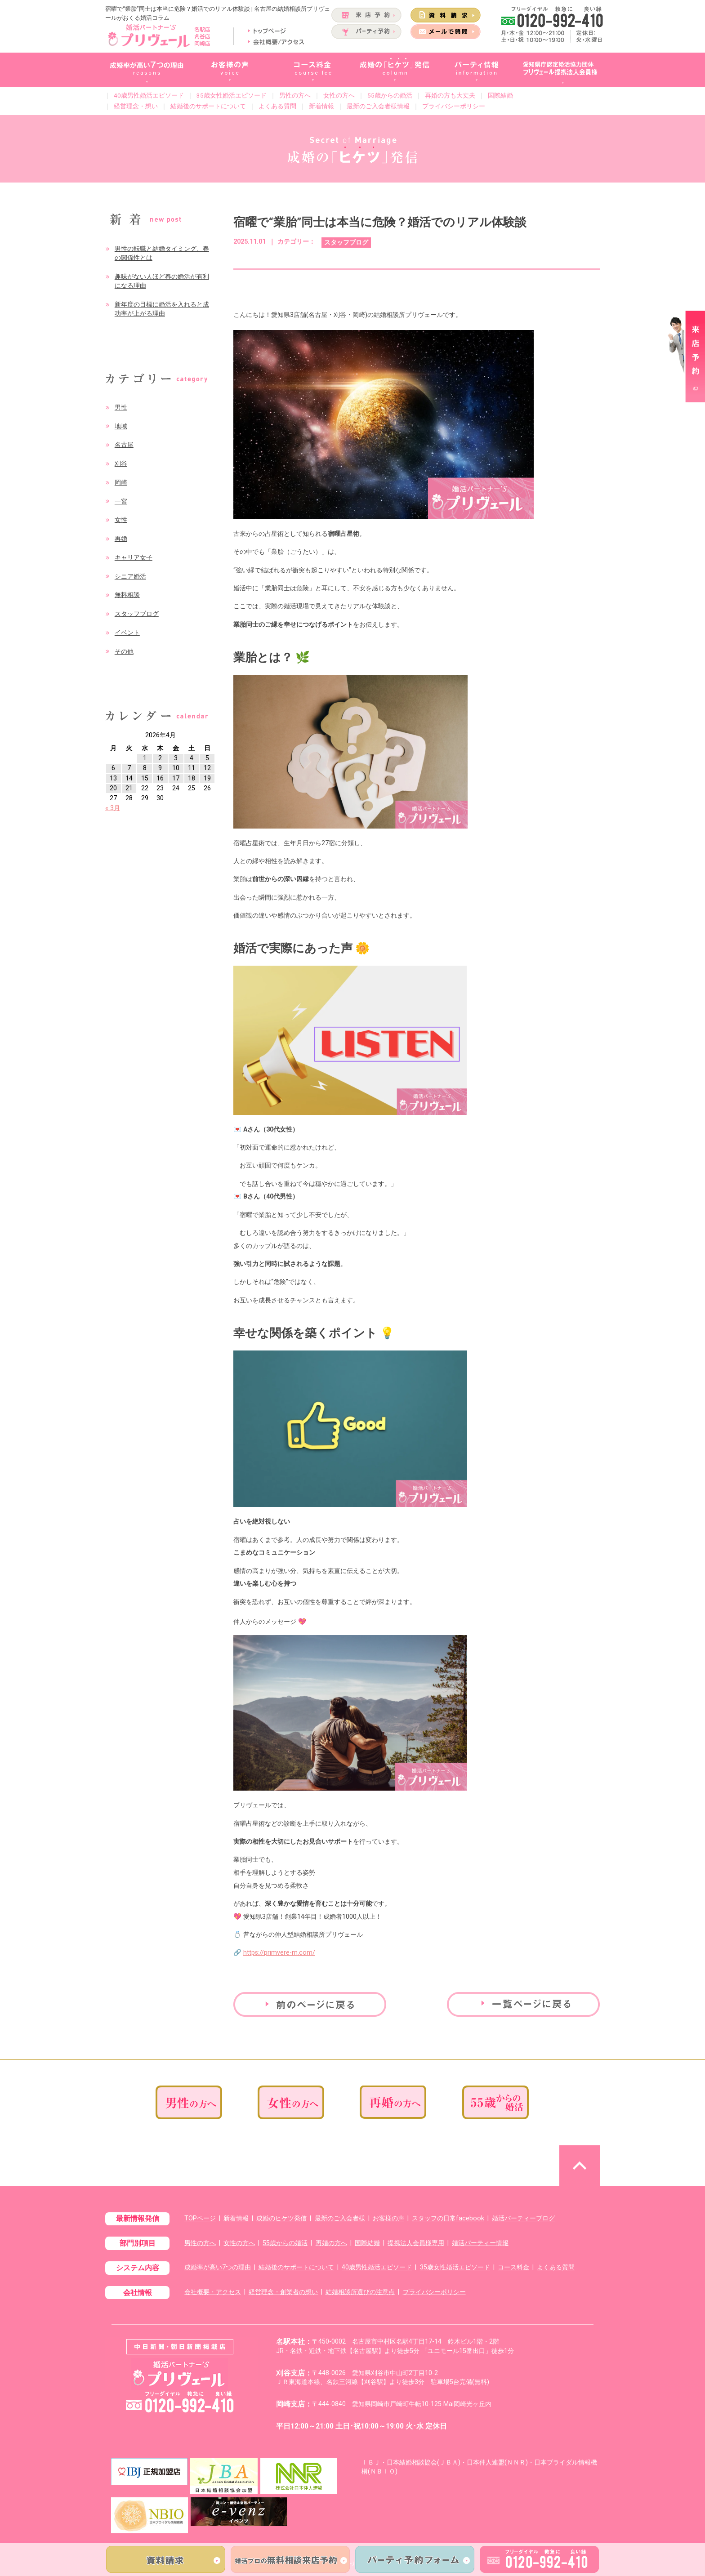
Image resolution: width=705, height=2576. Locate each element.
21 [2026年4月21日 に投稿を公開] (129, 788)
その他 (124, 651)
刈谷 (121, 464)
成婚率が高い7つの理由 (217, 2267)
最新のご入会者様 (340, 2218)
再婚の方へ (331, 2243)
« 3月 (112, 808)
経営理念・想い (136, 106)
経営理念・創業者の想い (283, 2292)
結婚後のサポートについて (208, 106)
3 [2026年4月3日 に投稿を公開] (176, 758)
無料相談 (127, 595)
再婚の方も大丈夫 (450, 95)
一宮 (121, 501)
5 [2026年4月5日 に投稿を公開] (207, 758)
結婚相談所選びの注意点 (360, 2292)
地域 (121, 426)
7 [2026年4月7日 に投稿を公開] (129, 768)
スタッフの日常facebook (448, 2218)
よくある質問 (277, 106)
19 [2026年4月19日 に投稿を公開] (207, 778)
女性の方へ (339, 95)
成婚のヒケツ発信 (281, 2218)
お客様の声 (388, 2218)
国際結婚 (500, 95)
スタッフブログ (137, 614)
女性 (121, 520)
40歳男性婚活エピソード (149, 95)
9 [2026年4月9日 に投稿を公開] (160, 768)
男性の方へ (295, 95)
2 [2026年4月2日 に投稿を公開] (160, 758)
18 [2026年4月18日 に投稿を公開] (191, 778)
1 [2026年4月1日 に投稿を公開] (145, 758)
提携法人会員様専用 (416, 2243)
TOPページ (200, 2218)
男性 (121, 407)
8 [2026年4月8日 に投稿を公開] (145, 768)
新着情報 (321, 106)
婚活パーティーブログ (523, 2218)
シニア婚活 (130, 576)
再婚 (121, 539)
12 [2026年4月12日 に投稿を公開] (207, 768)
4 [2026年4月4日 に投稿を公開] (191, 758)
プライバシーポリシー (453, 106)
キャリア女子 (133, 558)
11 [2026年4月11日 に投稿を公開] (191, 768)
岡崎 (121, 482)
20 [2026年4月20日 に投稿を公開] (113, 788)
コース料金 (513, 2267)
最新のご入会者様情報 (378, 106)
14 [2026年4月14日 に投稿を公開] (129, 778)
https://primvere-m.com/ (279, 1953)
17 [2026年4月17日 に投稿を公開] (175, 778)
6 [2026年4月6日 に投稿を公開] (113, 768)
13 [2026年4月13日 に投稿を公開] (113, 778)
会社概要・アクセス (212, 2292)
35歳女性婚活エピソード (231, 95)
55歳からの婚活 (389, 95)
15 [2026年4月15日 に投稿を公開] (144, 778)
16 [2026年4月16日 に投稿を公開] (160, 778)
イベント (127, 633)
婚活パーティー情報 (480, 2243)
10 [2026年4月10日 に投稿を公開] (175, 768)
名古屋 (124, 445)
